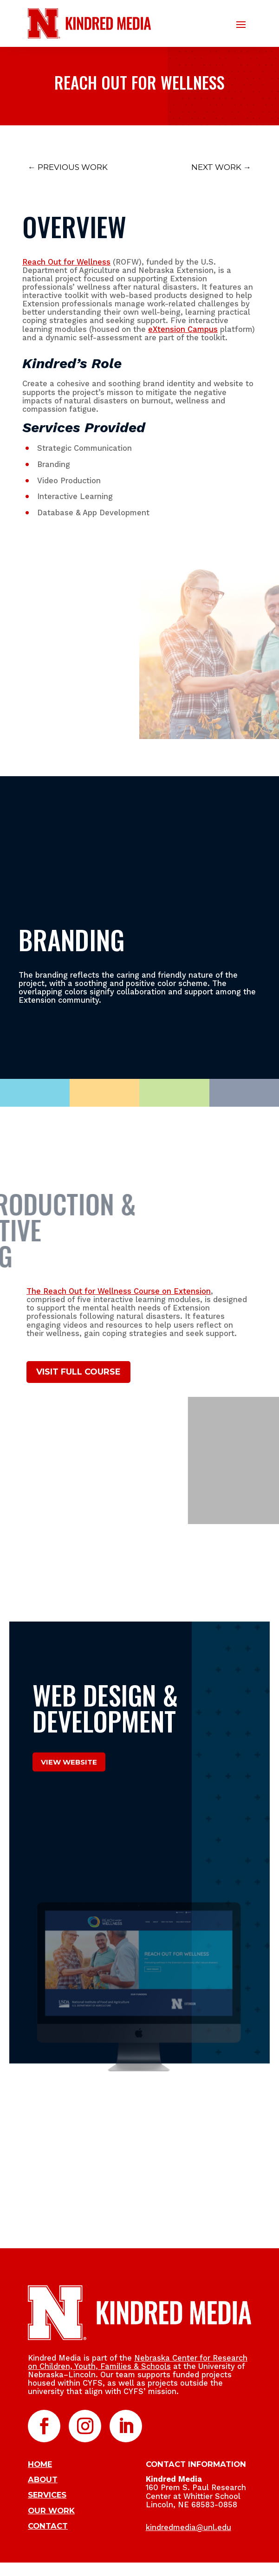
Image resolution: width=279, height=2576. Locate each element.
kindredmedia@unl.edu (188, 2527)
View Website (69, 1762)
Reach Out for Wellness (66, 262)
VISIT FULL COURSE (78, 1372)
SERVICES (47, 2494)
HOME (40, 2464)
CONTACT (48, 2526)
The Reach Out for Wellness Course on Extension (118, 1291)
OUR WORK (51, 2510)
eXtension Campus (183, 329)
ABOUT (43, 2479)
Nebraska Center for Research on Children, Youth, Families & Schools (137, 2362)
